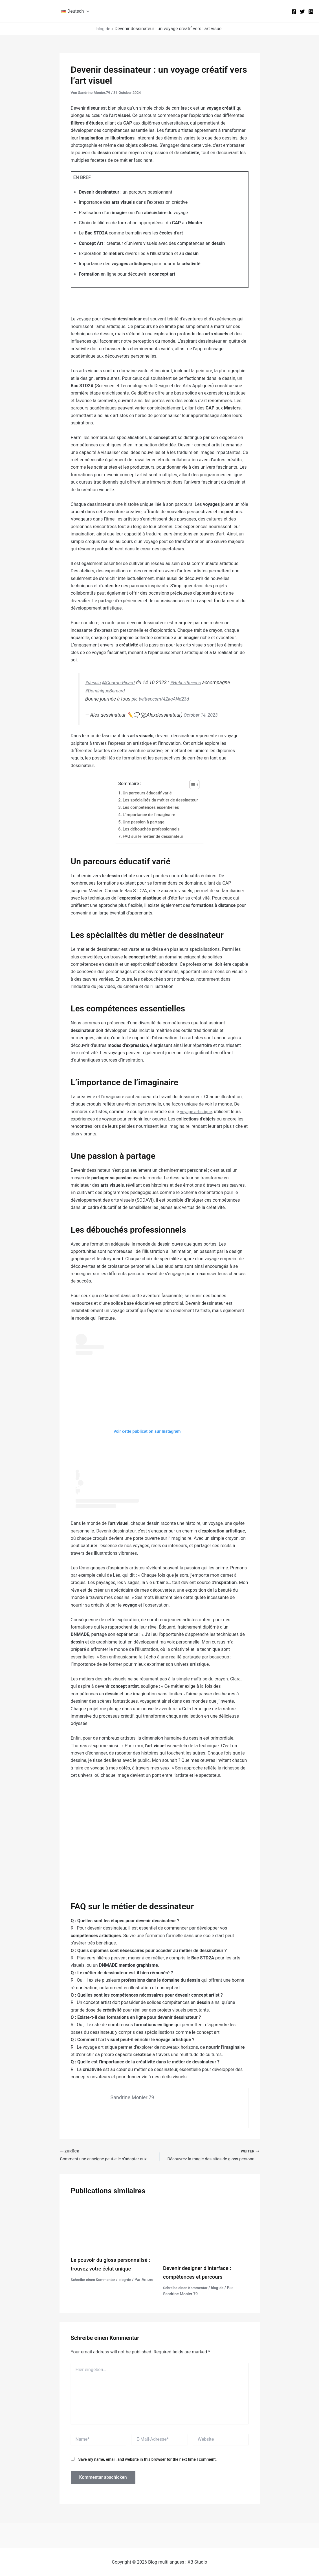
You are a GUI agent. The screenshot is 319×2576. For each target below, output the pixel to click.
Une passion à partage (142, 821)
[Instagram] (310, 11)
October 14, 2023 (202, 715)
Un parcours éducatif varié (146, 793)
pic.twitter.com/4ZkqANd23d (163, 699)
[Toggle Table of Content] (194, 784)
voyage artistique (197, 1111)
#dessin (93, 682)
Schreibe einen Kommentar (95, 2279)
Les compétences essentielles (150, 807)
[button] (86, 11)
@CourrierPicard (121, 682)
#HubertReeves (190, 682)
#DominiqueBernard (135, 691)
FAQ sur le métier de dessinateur (152, 836)
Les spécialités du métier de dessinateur (160, 800)
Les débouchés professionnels (150, 829)
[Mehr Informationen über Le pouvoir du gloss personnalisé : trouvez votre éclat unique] (113, 2227)
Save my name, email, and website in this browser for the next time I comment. (147, 2459)
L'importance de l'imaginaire (148, 814)
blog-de (103, 28)
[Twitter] (302, 11)
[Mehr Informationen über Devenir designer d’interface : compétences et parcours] (205, 2231)
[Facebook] (293, 11)
